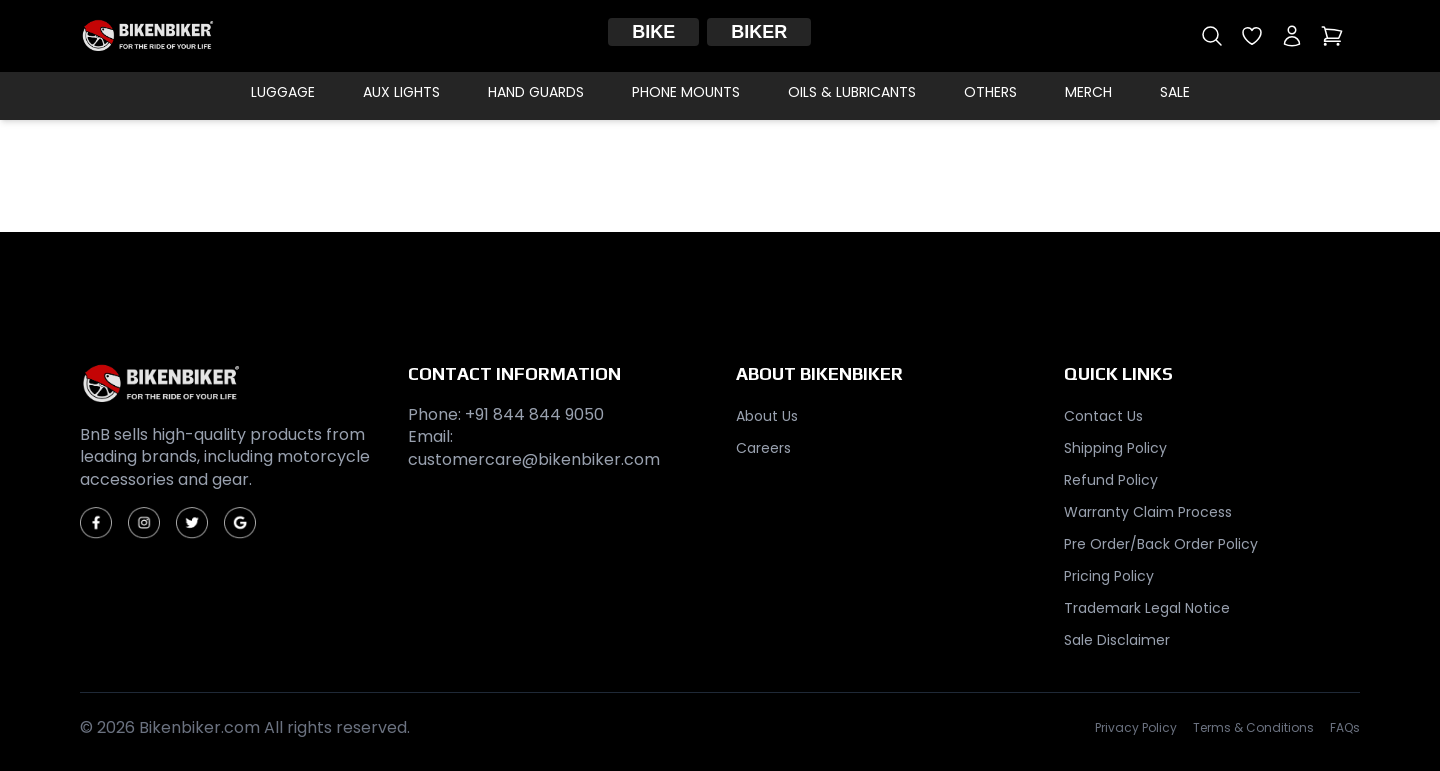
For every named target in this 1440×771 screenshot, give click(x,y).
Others (990, 92)
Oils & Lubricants (852, 92)
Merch (1088, 92)
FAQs (1345, 728)
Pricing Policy (1109, 576)
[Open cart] (1332, 36)
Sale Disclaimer (1117, 640)
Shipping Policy (1115, 448)
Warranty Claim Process (1148, 512)
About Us (767, 416)
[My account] (1292, 36)
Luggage (283, 92)
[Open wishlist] (1252, 36)
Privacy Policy (1136, 728)
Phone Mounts (686, 92)
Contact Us (1103, 416)
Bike (653, 32)
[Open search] (1212, 36)
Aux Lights (401, 92)
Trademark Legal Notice (1147, 608)
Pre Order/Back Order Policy (1161, 544)
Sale (1175, 92)
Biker (759, 32)
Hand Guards (536, 92)
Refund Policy (1111, 480)
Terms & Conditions (1253, 728)
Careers (763, 448)
